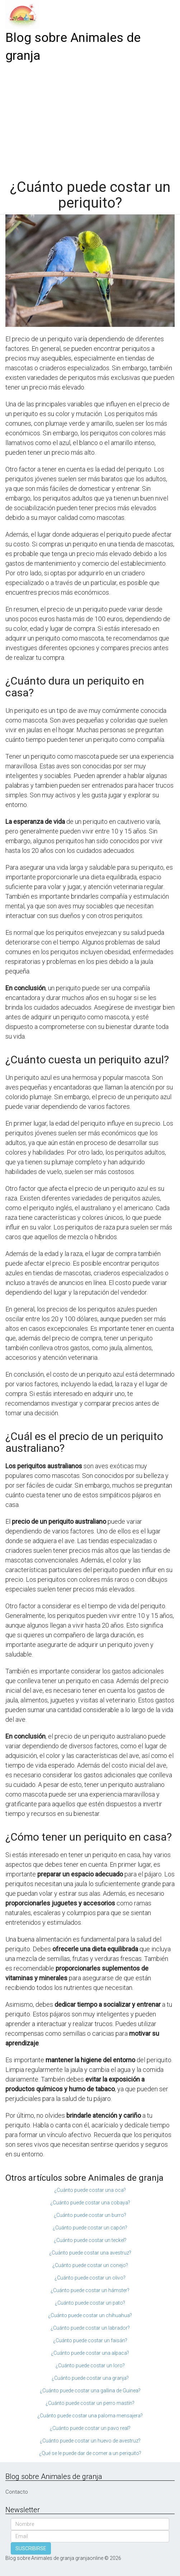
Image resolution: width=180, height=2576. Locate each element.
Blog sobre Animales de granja (73, 46)
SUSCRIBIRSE (30, 2548)
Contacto (16, 2492)
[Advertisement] (90, 118)
